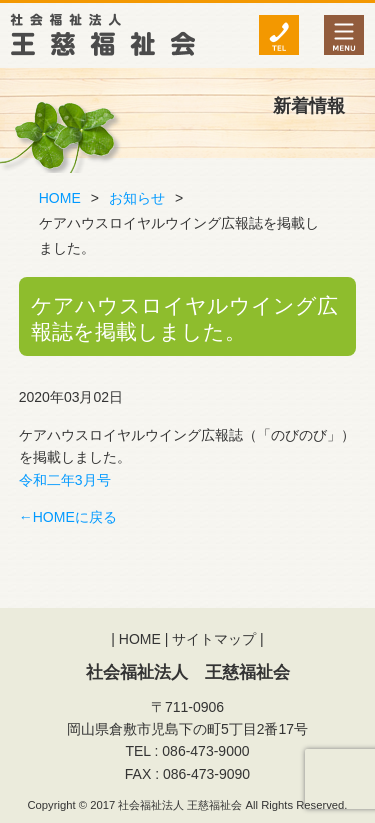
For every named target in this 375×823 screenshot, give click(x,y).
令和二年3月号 (65, 480)
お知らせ (137, 198)
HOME (60, 198)
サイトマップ (214, 639)
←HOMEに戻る (68, 517)
